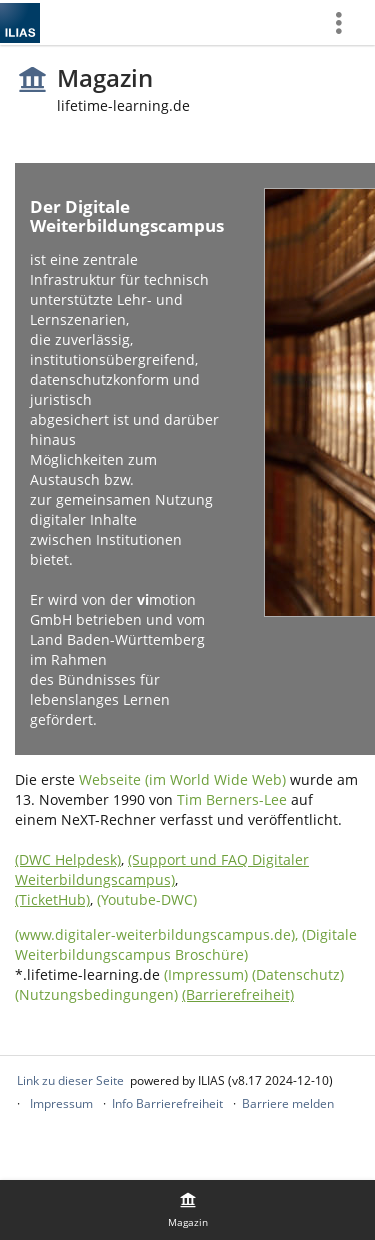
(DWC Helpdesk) (68, 859)
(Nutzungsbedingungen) (96, 994)
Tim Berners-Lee (232, 799)
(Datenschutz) (298, 974)
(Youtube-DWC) (147, 899)
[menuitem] (346, 22)
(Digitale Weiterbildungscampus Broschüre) (186, 944)
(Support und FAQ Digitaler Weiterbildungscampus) (162, 869)
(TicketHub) (52, 899)
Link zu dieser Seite (70, 1080)
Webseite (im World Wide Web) (182, 779)
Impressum (61, 1103)
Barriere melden (288, 1103)
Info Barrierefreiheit (167, 1103)
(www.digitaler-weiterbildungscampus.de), (158, 934)
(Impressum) (206, 974)
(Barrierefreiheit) (238, 994)
